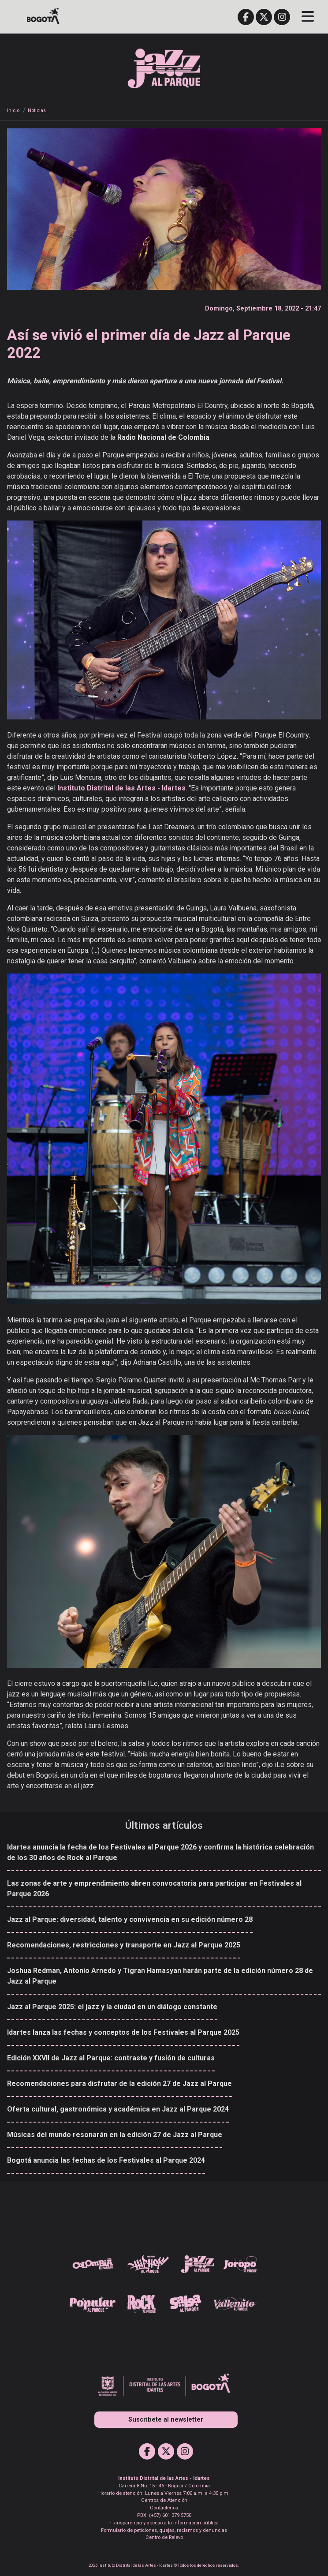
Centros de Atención (164, 2500)
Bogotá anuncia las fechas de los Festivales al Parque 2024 (106, 2160)
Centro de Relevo (164, 2537)
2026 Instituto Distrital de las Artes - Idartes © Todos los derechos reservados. (164, 2565)
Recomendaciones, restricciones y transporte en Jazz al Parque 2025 (123, 1945)
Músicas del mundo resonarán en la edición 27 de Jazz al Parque (114, 2134)
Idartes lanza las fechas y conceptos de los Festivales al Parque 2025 (123, 2032)
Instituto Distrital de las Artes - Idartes (164, 2478)
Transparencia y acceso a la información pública (164, 2523)
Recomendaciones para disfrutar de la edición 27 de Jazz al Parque (119, 2083)
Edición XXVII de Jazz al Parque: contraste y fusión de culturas (111, 2058)
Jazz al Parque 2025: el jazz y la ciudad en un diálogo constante (112, 2007)
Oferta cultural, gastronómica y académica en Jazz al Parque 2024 (118, 2109)
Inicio (13, 110)
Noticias (37, 110)
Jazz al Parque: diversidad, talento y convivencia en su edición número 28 (130, 1919)
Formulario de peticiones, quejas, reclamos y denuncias (164, 2530)
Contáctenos (164, 2508)
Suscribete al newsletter (165, 2419)
